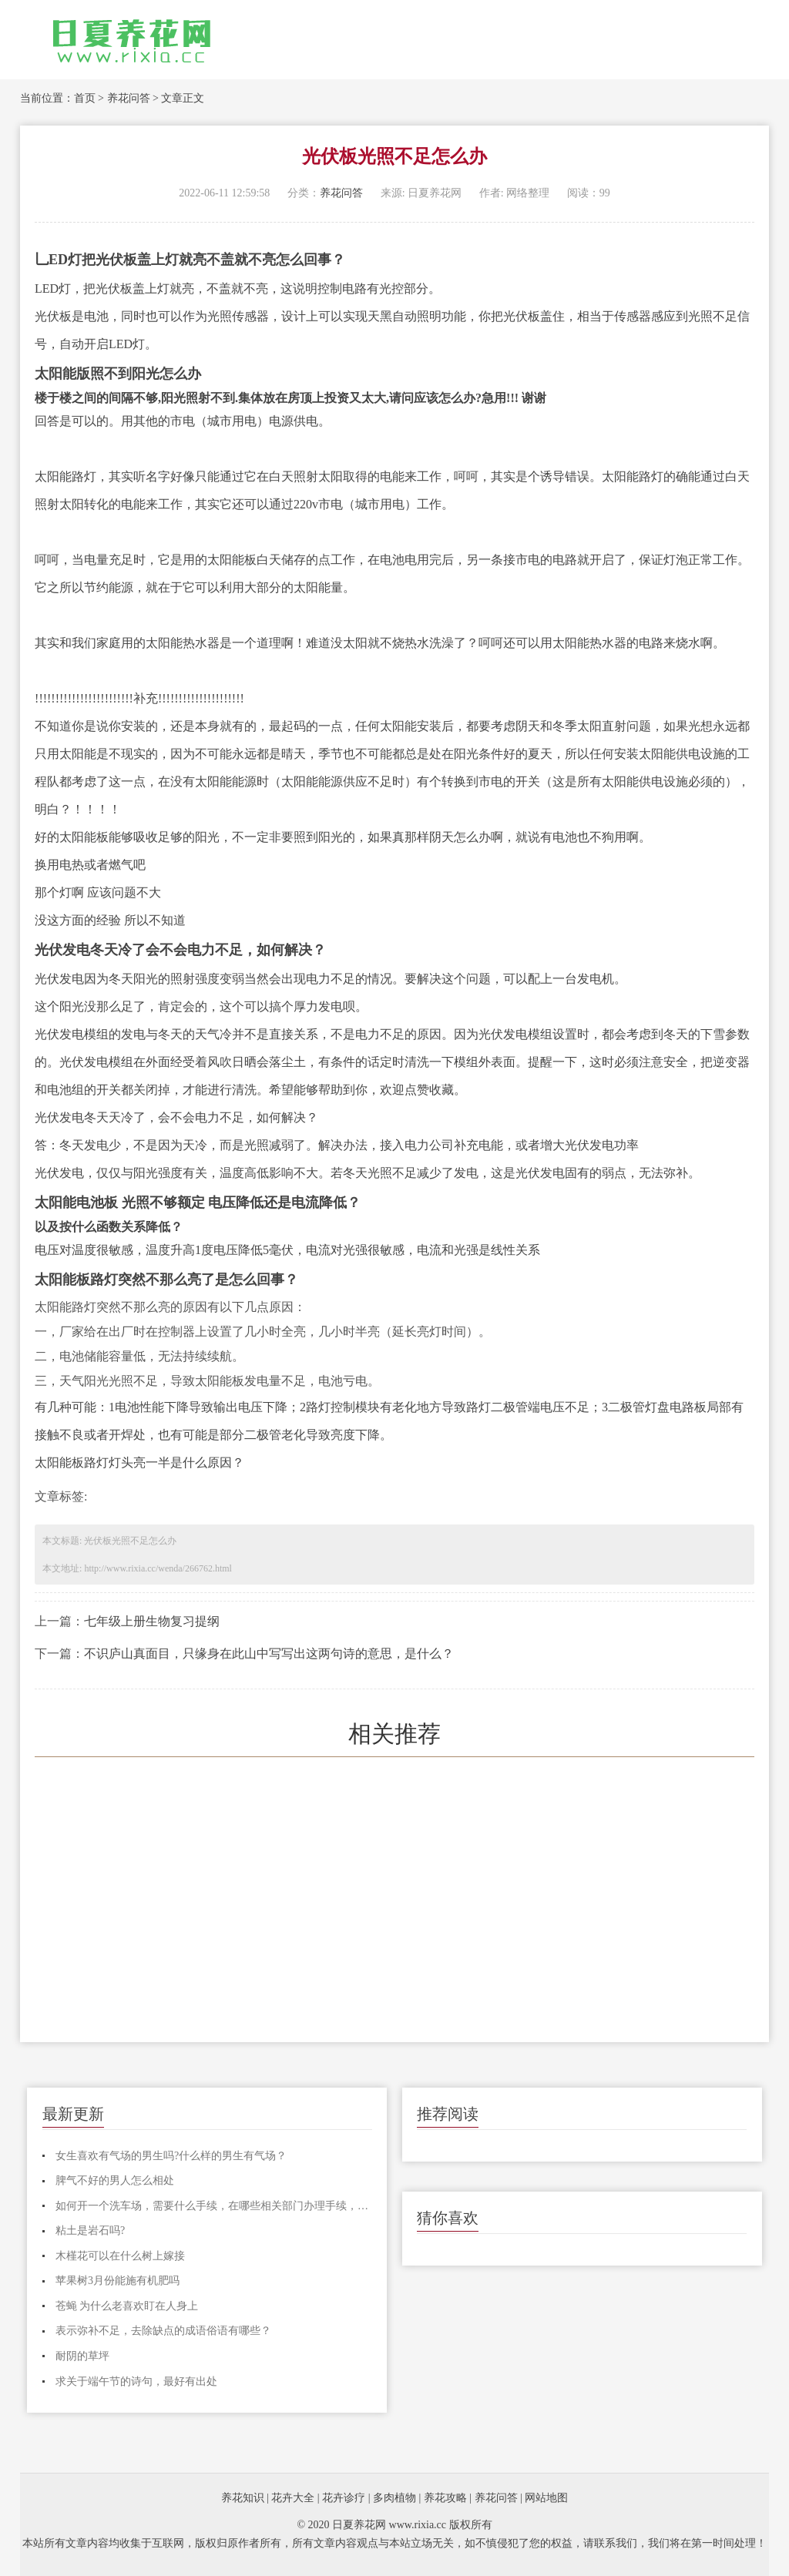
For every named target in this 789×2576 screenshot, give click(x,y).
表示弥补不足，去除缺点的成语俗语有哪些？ (163, 2330)
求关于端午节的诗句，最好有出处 (136, 2381)
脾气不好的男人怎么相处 (114, 2180)
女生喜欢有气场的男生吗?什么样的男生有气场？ (171, 2156)
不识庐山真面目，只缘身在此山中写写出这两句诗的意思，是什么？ (269, 1653)
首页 (85, 98)
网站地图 (546, 2498)
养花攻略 (445, 2498)
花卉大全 (292, 2498)
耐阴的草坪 (82, 2356)
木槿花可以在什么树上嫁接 (120, 2256)
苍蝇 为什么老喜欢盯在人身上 (127, 2306)
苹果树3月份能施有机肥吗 (117, 2280)
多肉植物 (394, 2498)
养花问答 (128, 98)
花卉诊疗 (343, 2498)
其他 (145, 421)
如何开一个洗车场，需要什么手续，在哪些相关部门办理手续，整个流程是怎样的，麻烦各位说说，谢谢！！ (213, 2206)
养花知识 (242, 2498)
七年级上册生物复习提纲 (152, 1621)
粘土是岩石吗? (90, 2230)
